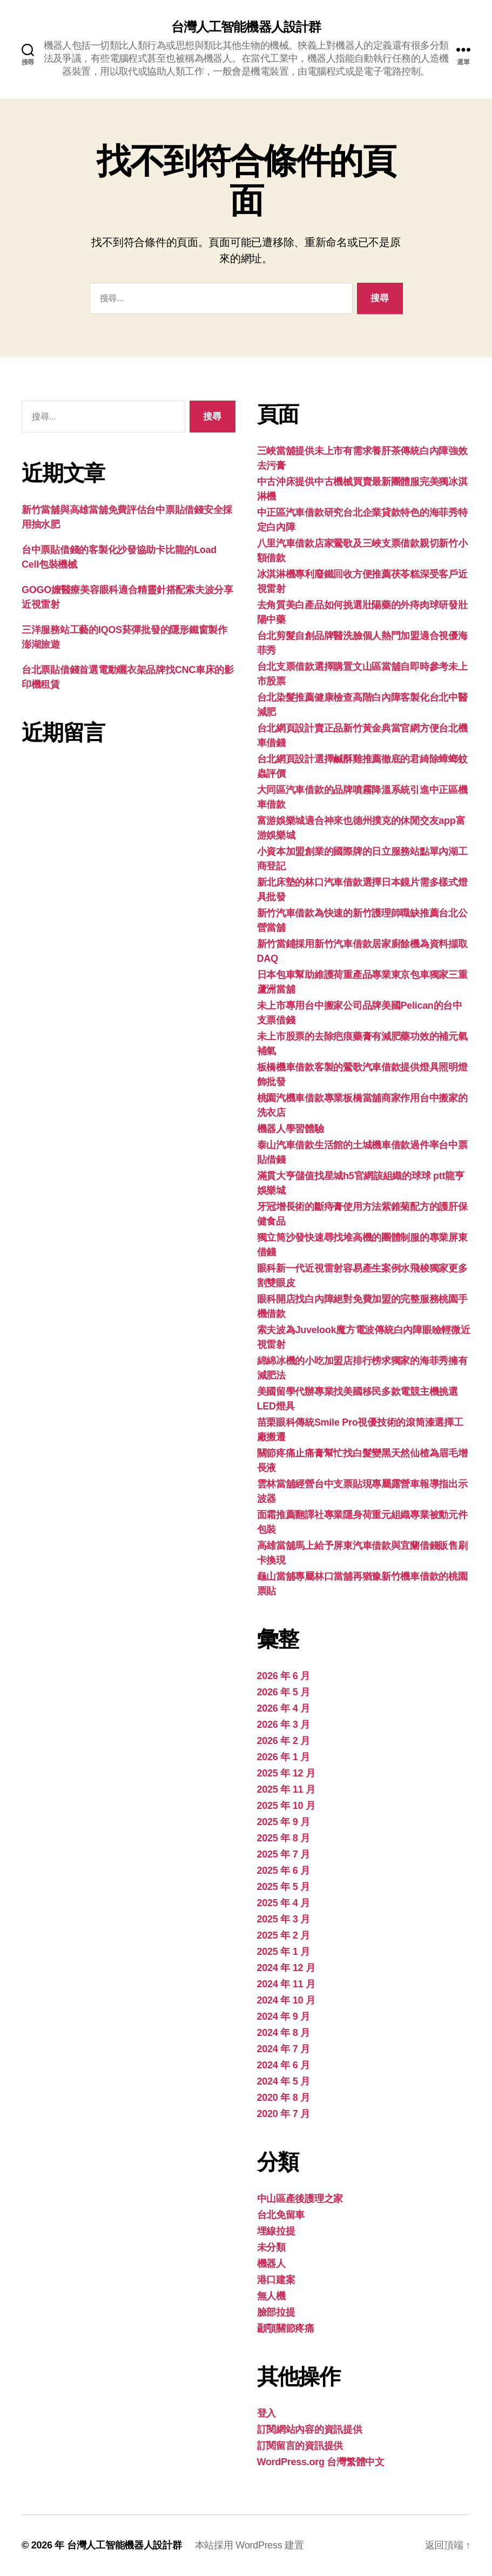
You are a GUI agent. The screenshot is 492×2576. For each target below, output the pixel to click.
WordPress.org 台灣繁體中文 (321, 2462)
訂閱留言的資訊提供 (300, 2445)
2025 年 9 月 (283, 1821)
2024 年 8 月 (283, 2032)
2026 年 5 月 (283, 1692)
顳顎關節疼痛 (285, 2328)
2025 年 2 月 (283, 1935)
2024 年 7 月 (283, 2049)
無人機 (271, 2296)
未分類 (271, 2247)
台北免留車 (281, 2214)
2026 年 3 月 (283, 1724)
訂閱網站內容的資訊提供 (309, 2429)
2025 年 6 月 (283, 1870)
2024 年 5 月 (283, 2081)
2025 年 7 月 (283, 1854)
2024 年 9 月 (283, 2016)
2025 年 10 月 (286, 1805)
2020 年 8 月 (283, 2097)
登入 (266, 2413)
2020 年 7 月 (283, 2113)
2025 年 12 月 (286, 1773)
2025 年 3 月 (283, 1919)
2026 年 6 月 (283, 1675)
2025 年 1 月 (283, 1951)
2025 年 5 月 (283, 1886)
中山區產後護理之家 (300, 2198)
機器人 (271, 2263)
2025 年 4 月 (283, 1903)
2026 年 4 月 (283, 1708)
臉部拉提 (276, 2312)
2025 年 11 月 (286, 1789)
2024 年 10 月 (286, 2000)
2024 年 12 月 (286, 1967)
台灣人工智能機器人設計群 (245, 27)
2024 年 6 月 (283, 2065)
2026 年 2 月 (283, 1740)
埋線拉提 (276, 2231)
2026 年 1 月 (283, 1757)
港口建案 (276, 2279)
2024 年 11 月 (286, 1984)
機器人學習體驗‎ (290, 1128)
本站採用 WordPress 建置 (249, 2545)
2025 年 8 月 (283, 1838)
